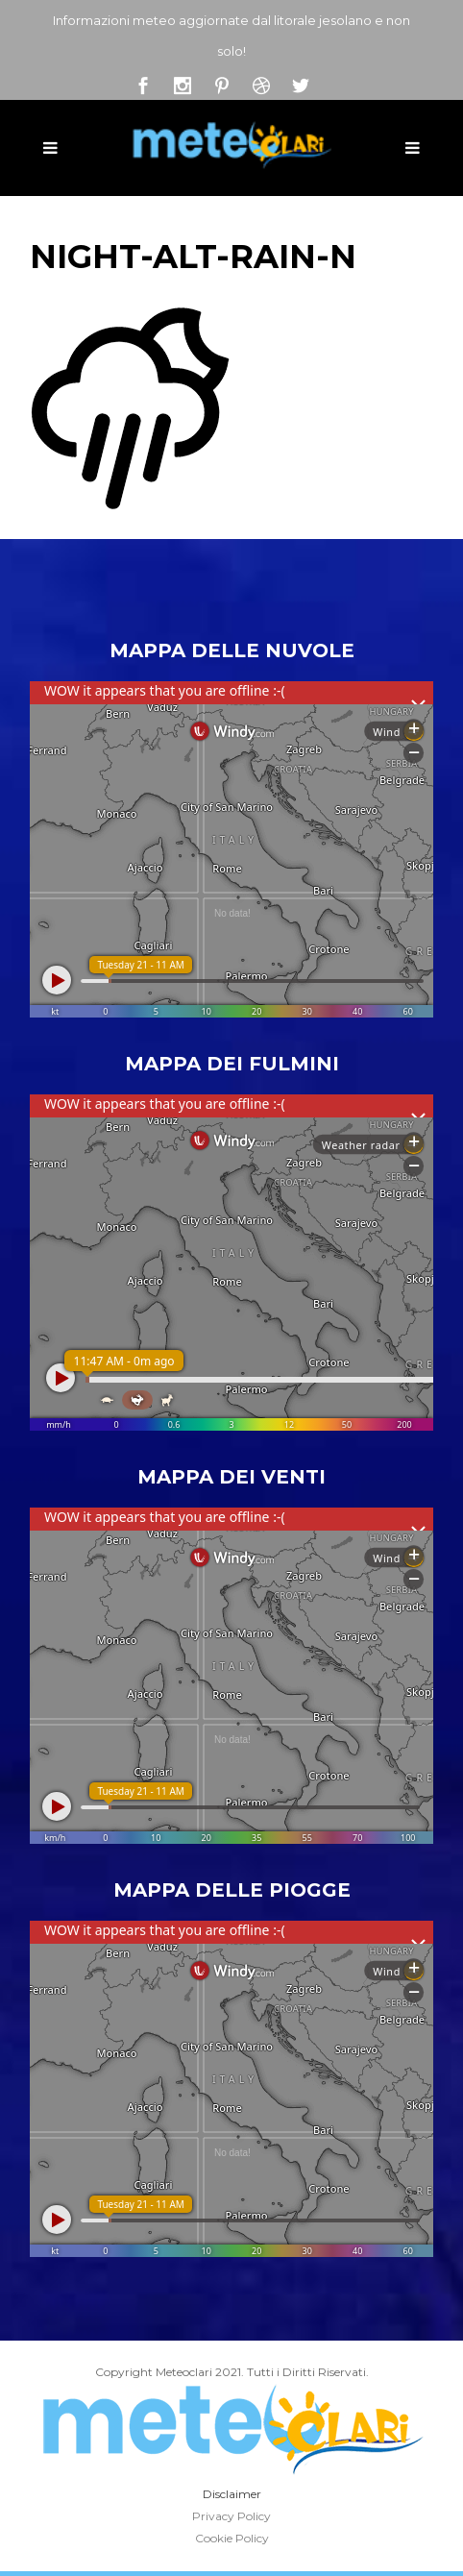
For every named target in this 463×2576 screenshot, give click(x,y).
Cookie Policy (232, 2538)
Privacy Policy (231, 2516)
